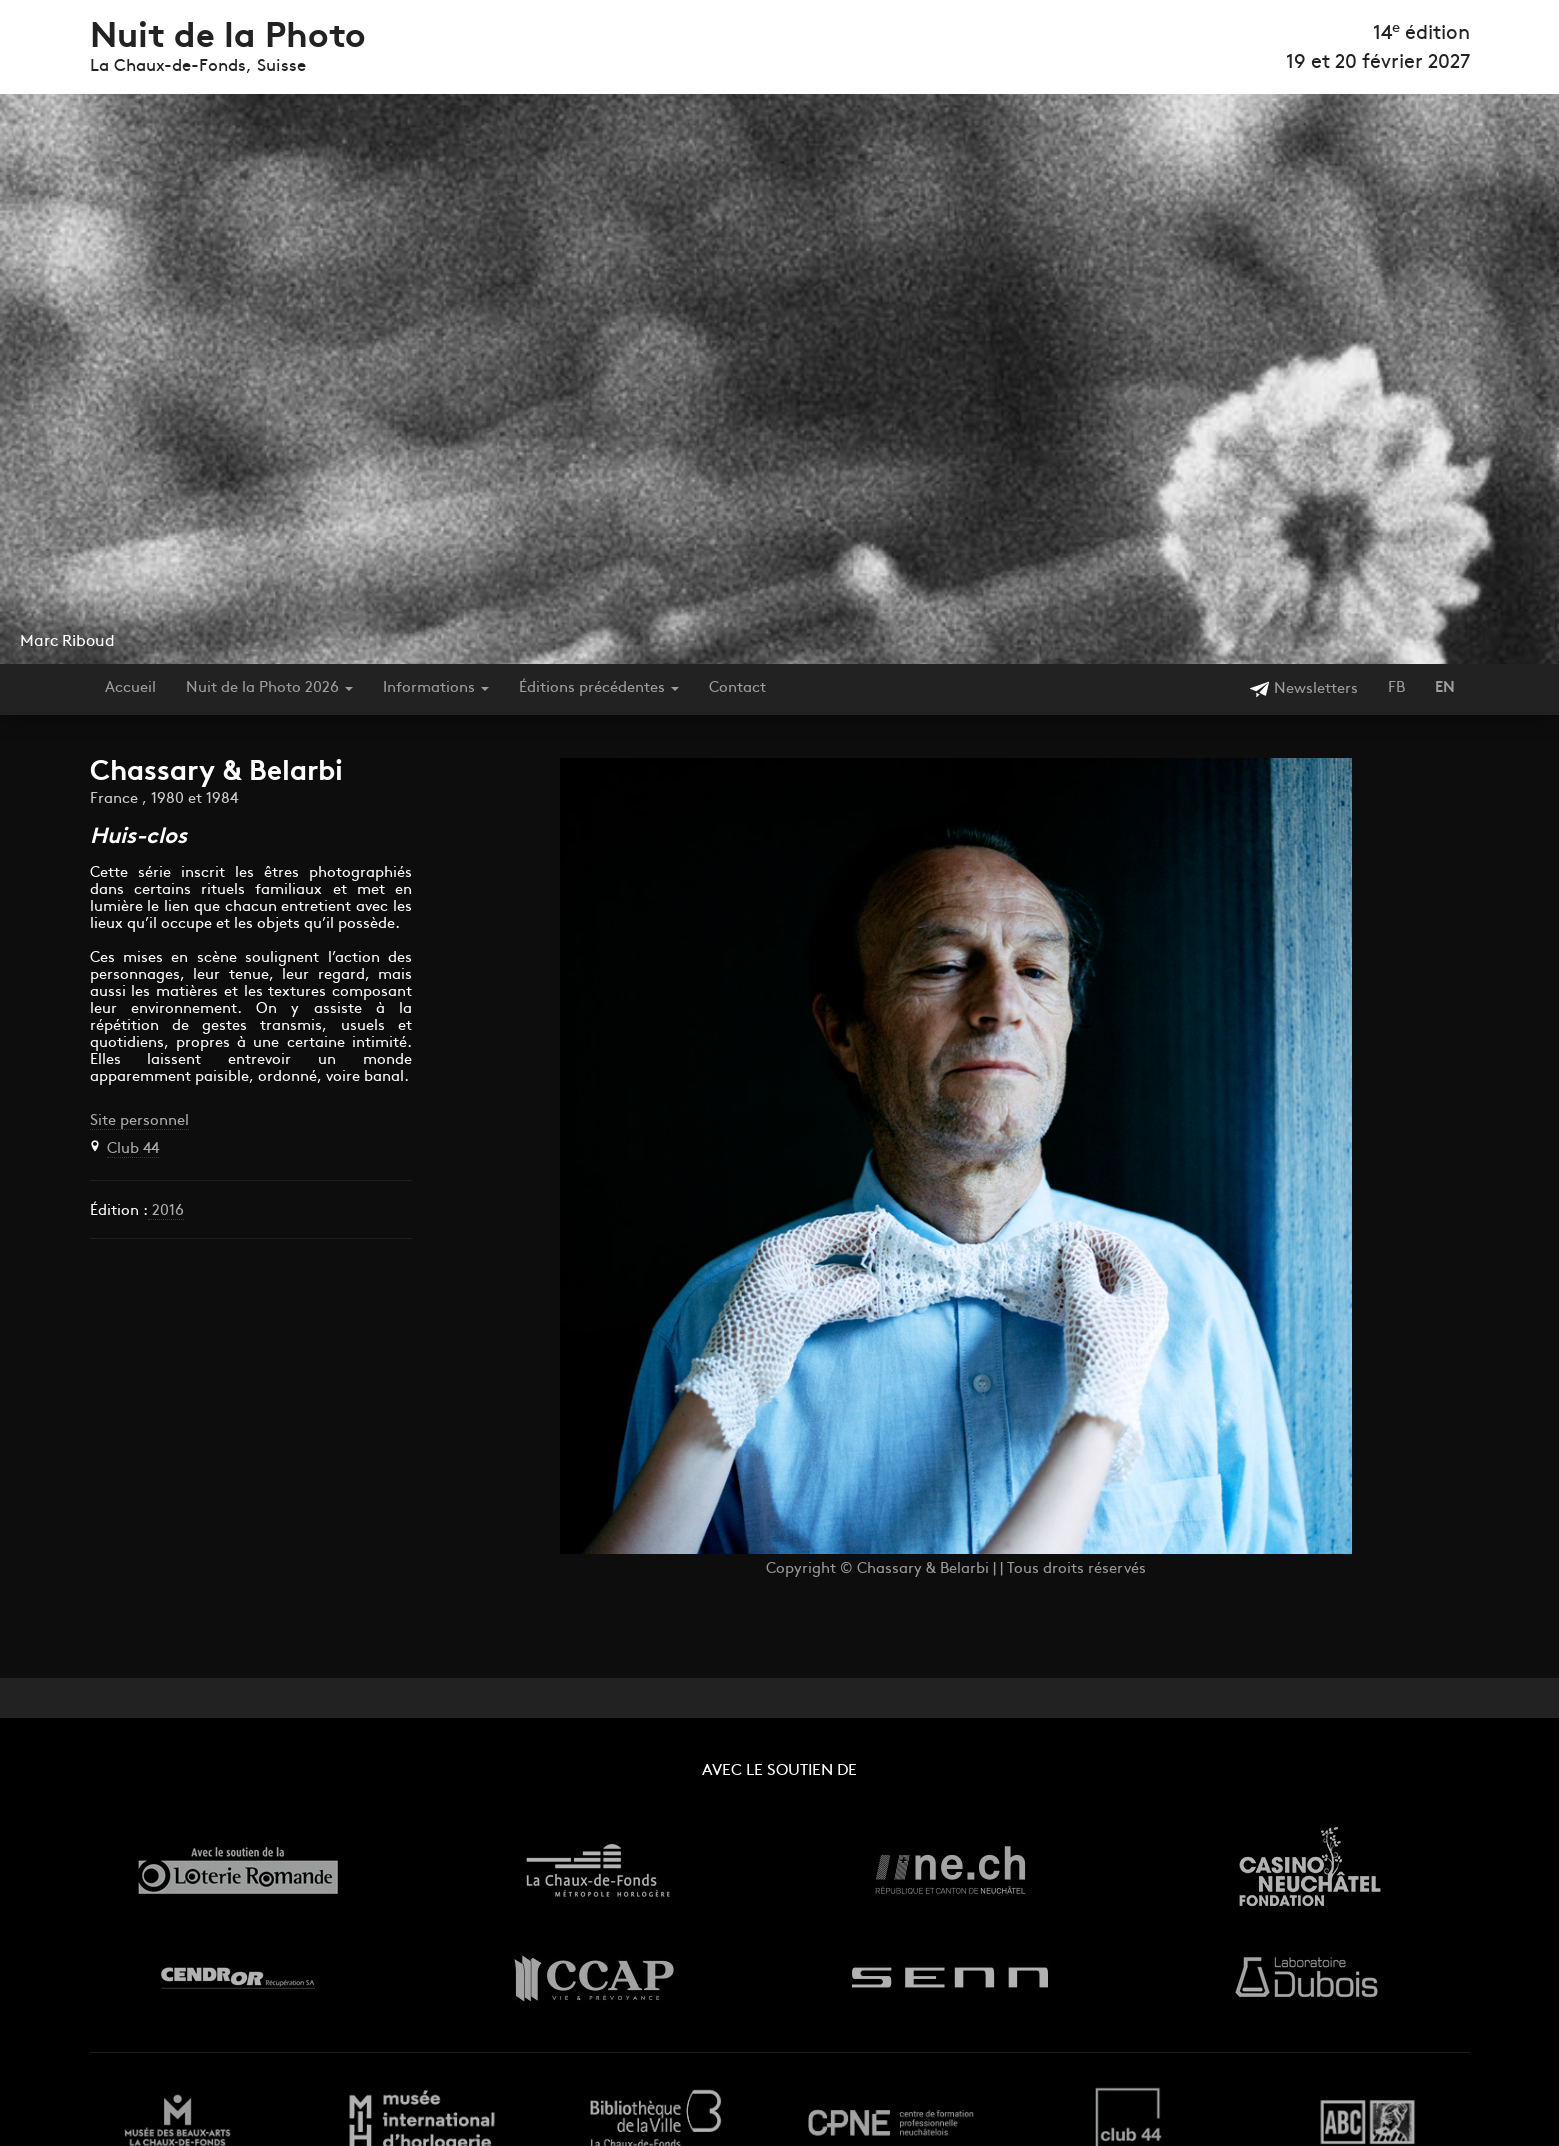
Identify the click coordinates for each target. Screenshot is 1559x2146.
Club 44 (133, 1149)
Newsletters (1303, 689)
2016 (166, 1211)
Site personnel (139, 1121)
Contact (737, 688)
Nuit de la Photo (228, 38)
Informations (436, 688)
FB (1396, 688)
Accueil (130, 688)
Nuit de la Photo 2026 (269, 688)
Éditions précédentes (599, 688)
